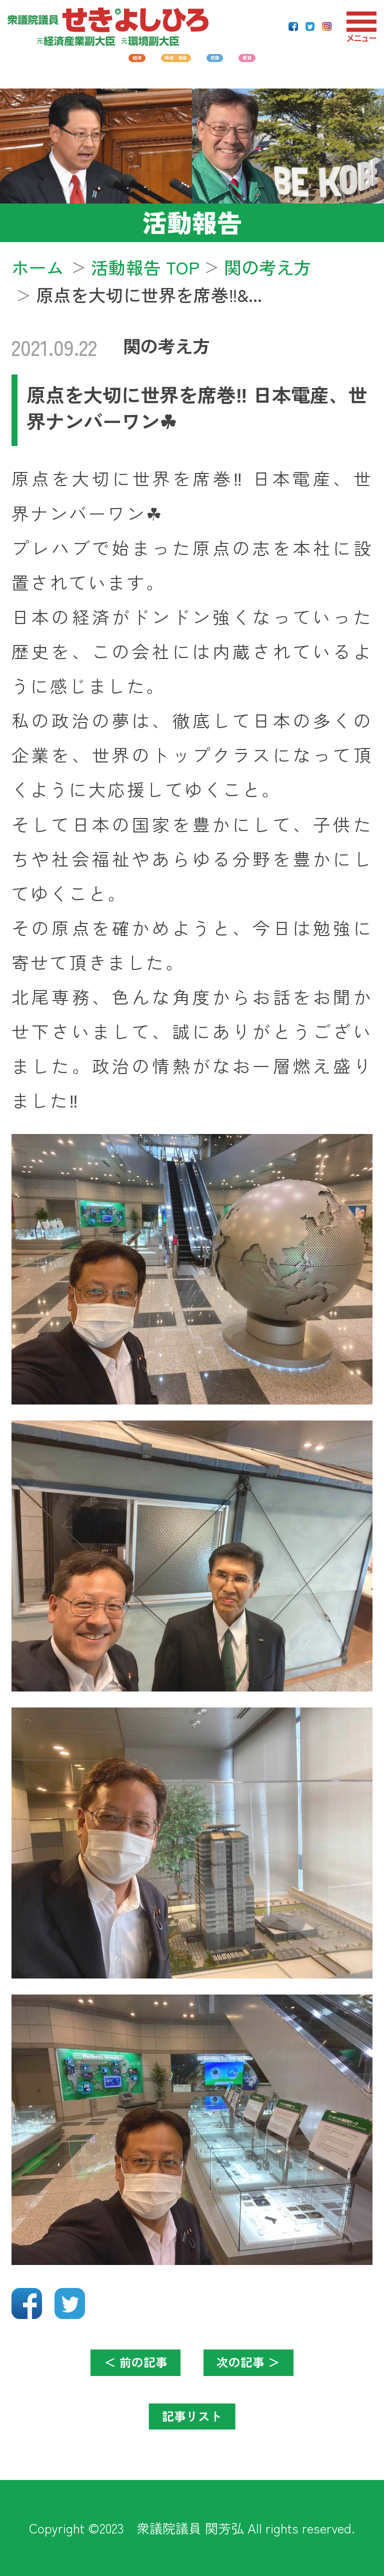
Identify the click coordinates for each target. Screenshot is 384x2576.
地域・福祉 (157, 65)
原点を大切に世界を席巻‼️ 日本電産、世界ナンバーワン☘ (196, 407)
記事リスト (192, 2421)
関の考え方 (166, 345)
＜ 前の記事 (115, 2367)
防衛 (250, 65)
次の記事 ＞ (268, 2367)
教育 (321, 65)
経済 (63, 65)
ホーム (38, 267)
